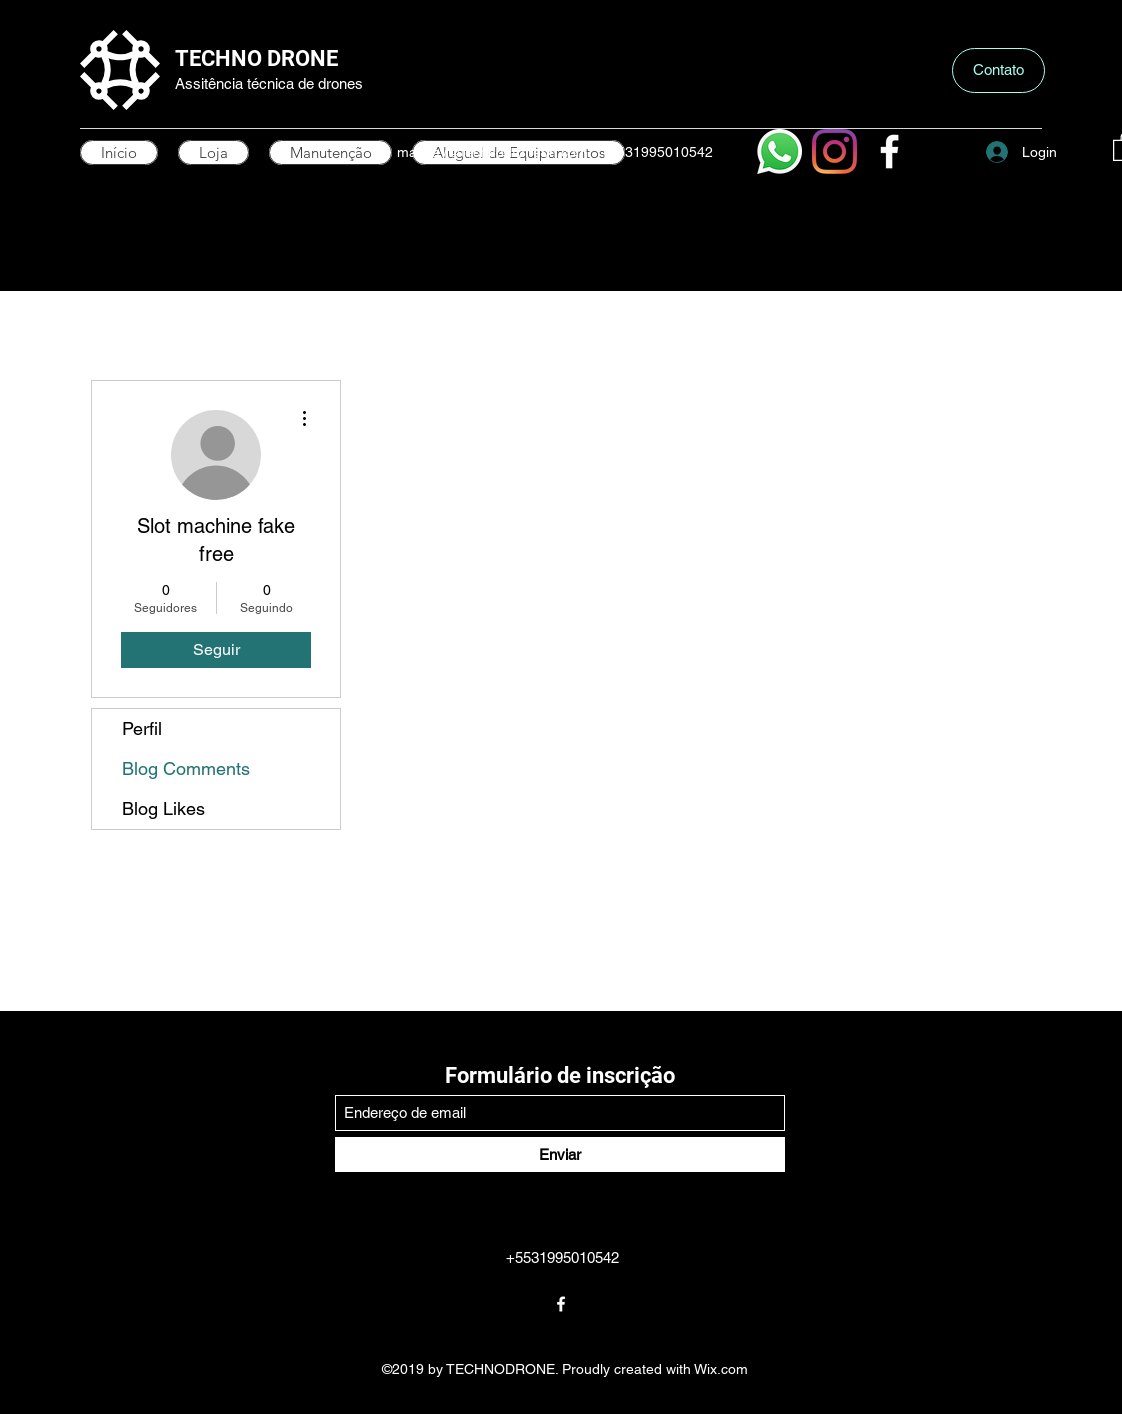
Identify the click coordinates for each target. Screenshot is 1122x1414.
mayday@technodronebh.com (492, 152)
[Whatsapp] (779, 151)
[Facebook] (889, 151)
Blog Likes (163, 808)
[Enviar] (560, 1154)
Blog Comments (186, 768)
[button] (998, 70)
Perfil (142, 728)
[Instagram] (834, 151)
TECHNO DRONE (256, 58)
